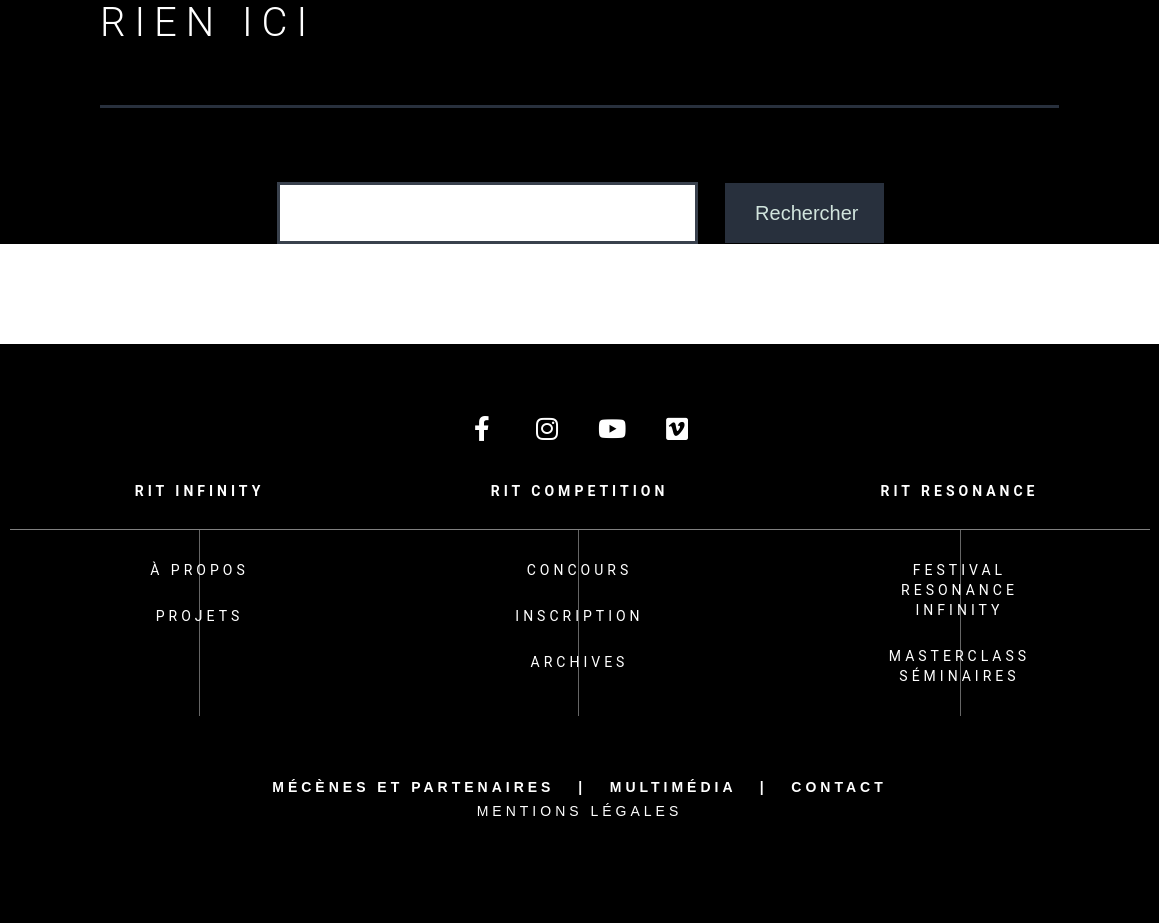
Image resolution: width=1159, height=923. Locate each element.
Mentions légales (580, 811)
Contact (838, 787)
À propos (199, 570)
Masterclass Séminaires (959, 666)
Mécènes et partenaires (413, 787)
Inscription (579, 616)
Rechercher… (330, 162)
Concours (580, 570)
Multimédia (673, 787)
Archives (580, 662)
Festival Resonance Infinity (959, 590)
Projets (199, 616)
